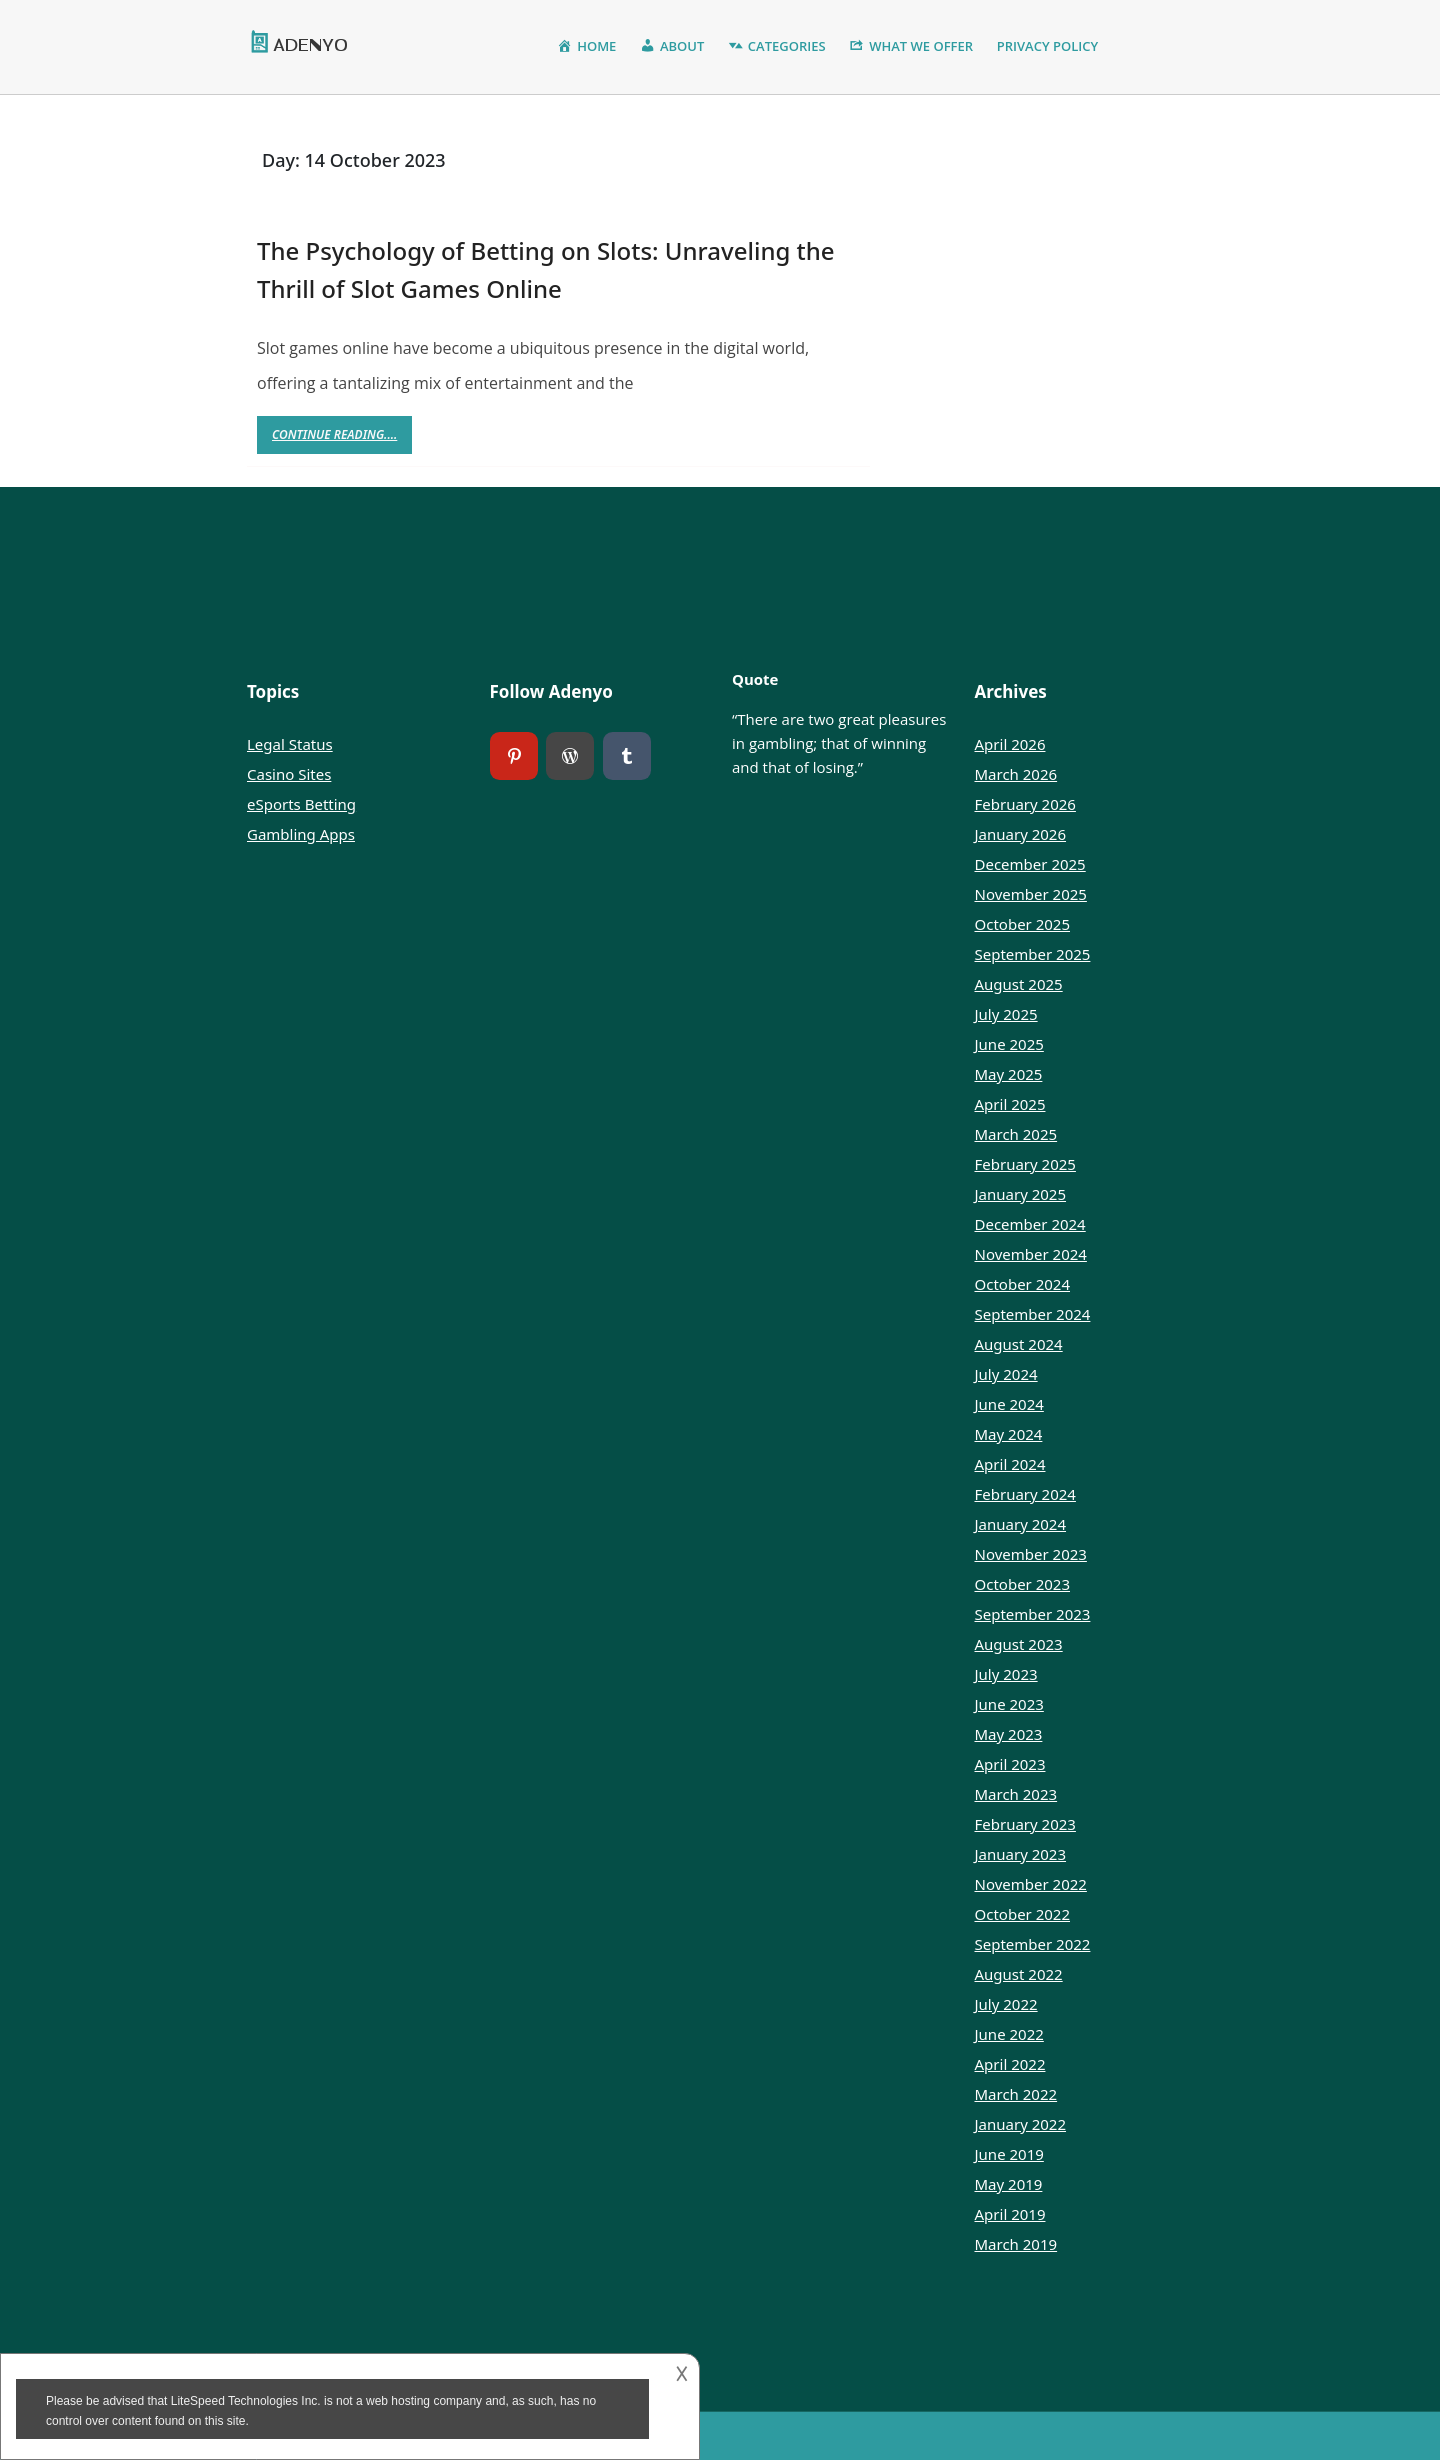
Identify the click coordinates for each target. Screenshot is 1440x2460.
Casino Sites (289, 774)
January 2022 (1021, 2124)
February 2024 (1025, 1494)
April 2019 (1010, 2214)
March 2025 (1016, 1134)
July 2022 (1006, 2004)
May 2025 (1009, 1074)
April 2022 (1010, 2064)
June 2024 (1009, 1404)
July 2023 (1006, 1674)
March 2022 (1016, 2094)
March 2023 (1016, 1794)
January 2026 (1021, 834)
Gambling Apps (301, 834)
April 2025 (1010, 1104)
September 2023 (1033, 1614)
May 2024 (1009, 1434)
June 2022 (1009, 2034)
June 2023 (1009, 1704)
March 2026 (1016, 774)
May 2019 (1009, 2184)
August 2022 (1019, 1974)
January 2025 (1021, 1194)
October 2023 (1023, 1584)
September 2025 (1033, 954)
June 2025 (1009, 1044)
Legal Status (290, 744)
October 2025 (1023, 924)
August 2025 (1019, 984)
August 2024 (1019, 1344)
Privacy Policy (1047, 46)
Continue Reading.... (342, 439)
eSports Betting (301, 804)
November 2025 (1031, 894)
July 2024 (1006, 1374)
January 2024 (1021, 1524)
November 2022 (1031, 1884)
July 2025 (1006, 1014)
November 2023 (1031, 1554)
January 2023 (1021, 1854)
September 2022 (1033, 1944)
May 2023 (1009, 1734)
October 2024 (1023, 1284)
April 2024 (1010, 1464)
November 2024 (1031, 1254)
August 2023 (1019, 1644)
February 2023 (1025, 1824)
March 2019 (1016, 2244)
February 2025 (1025, 1164)
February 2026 (1025, 804)
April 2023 (1010, 1764)
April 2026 (1010, 744)
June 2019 (1009, 2154)
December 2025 (1030, 864)
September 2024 (1033, 1314)
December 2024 (1030, 1224)
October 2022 (1023, 1914)
